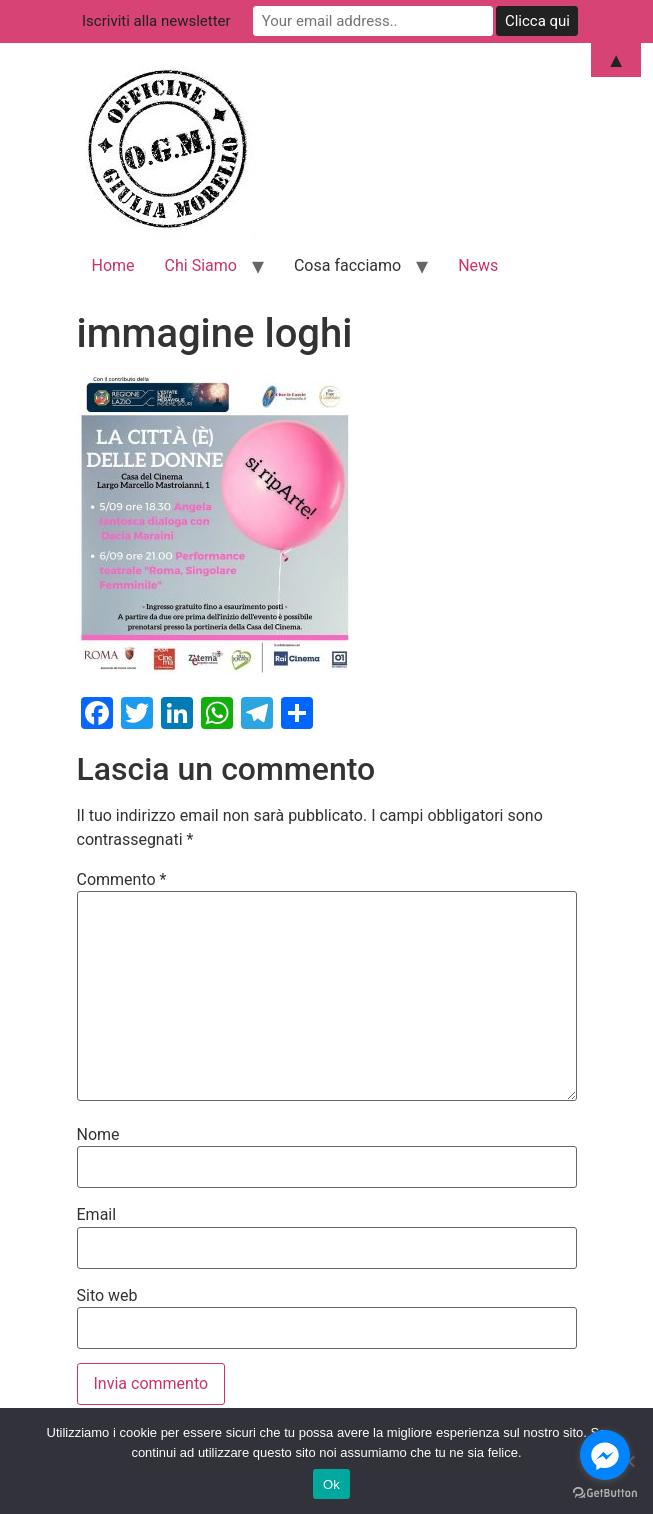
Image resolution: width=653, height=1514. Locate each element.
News (478, 265)
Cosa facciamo (347, 265)
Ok (331, 1484)
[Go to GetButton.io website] (605, 1493)
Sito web (107, 1296)
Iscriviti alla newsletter (156, 21)
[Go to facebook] (605, 1455)
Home (113, 265)
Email (97, 1215)
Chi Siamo (201, 265)
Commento (122, 880)
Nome (98, 1135)
